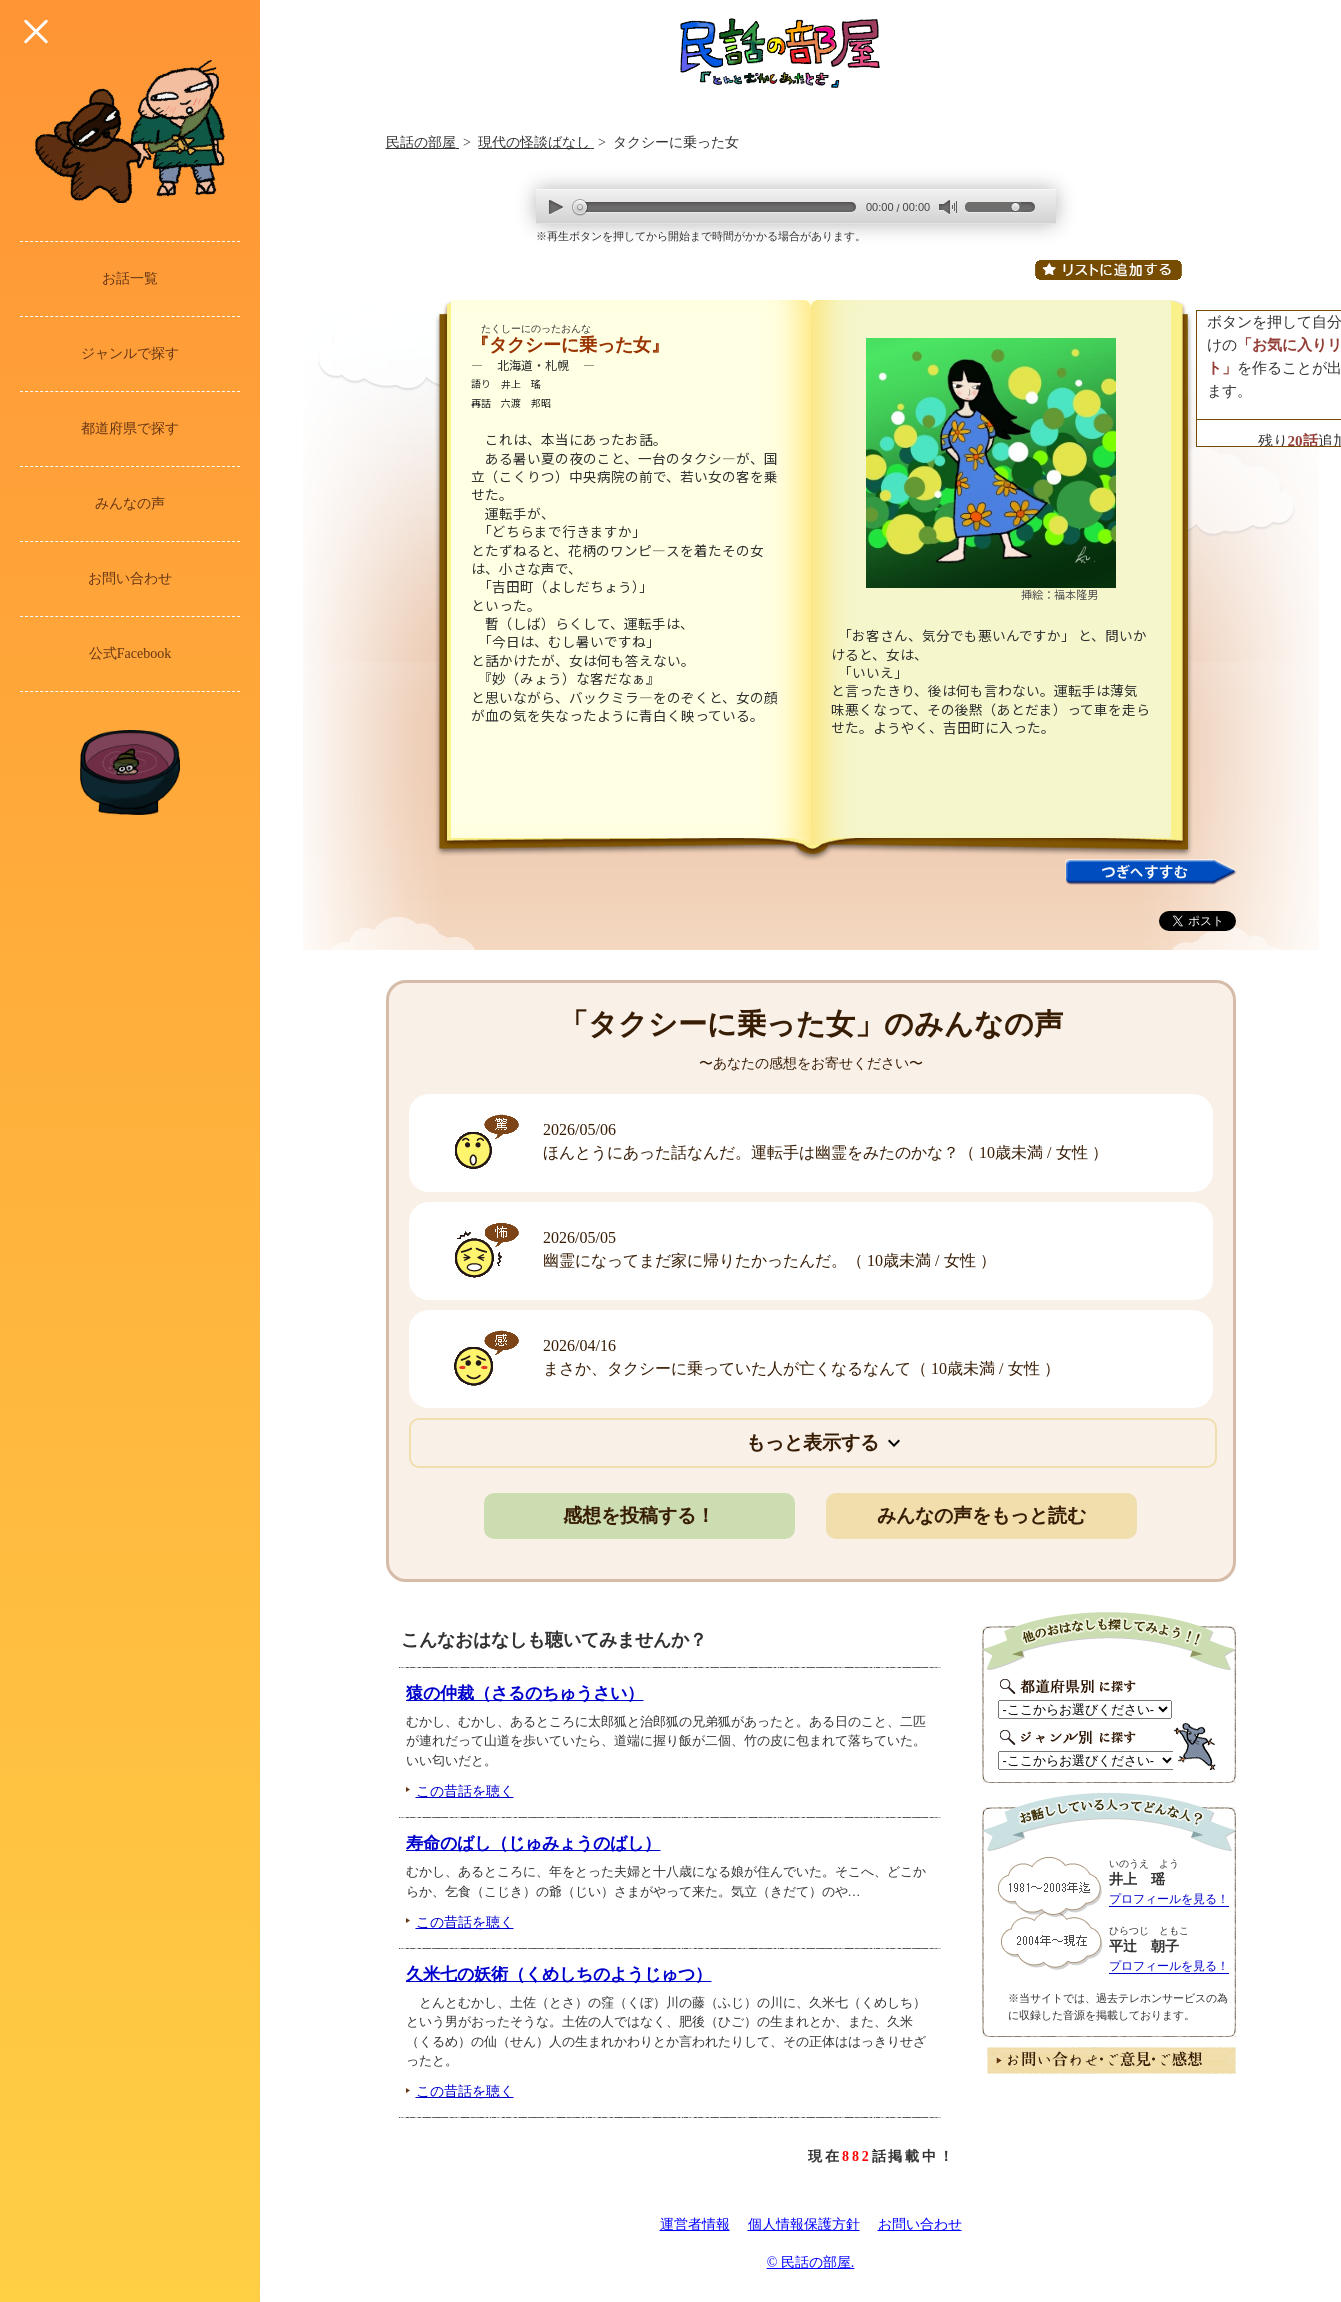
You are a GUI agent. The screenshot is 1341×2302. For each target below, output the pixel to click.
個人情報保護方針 (804, 2224)
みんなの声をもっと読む (981, 1515)
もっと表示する (812, 1442)
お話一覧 (130, 278)
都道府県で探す (130, 428)
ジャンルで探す (130, 353)
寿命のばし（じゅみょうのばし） (533, 1843)
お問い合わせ (130, 578)
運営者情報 (695, 2224)
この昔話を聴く (465, 1791)
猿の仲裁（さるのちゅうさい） (525, 1693)
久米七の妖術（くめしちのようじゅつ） (559, 1974)
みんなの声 (130, 503)
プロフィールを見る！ (1169, 1899)
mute (947, 207)
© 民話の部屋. (811, 2262)
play (556, 206)
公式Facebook (130, 653)
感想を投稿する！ (639, 1515)
